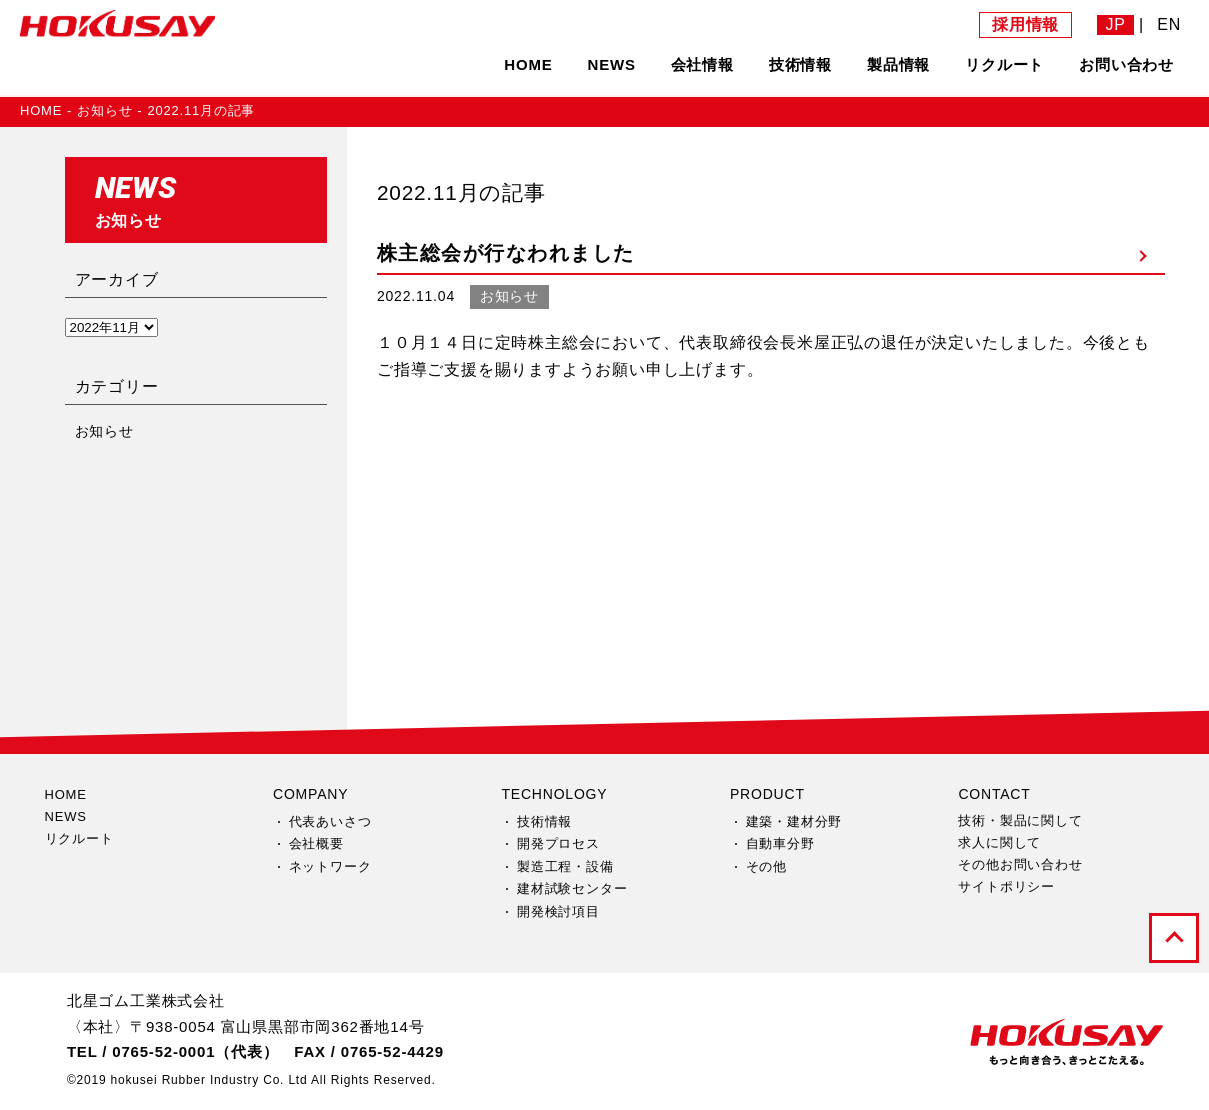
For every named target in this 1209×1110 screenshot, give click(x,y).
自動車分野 (780, 843)
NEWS (612, 64)
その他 (766, 866)
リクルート (1004, 64)
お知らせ (104, 110)
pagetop (1174, 938)
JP (1115, 24)
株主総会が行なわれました (506, 253)
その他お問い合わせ (1020, 864)
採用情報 (1025, 24)
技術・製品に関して (1020, 820)
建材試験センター (572, 888)
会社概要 (316, 843)
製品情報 (898, 64)
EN (1169, 24)
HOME (528, 64)
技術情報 (800, 64)
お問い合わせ (1126, 64)
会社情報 (702, 64)
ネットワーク (330, 866)
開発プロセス (558, 843)
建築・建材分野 (794, 821)
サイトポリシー (1006, 886)
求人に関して (999, 842)
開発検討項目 (558, 911)
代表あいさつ (330, 821)
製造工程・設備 (565, 866)
